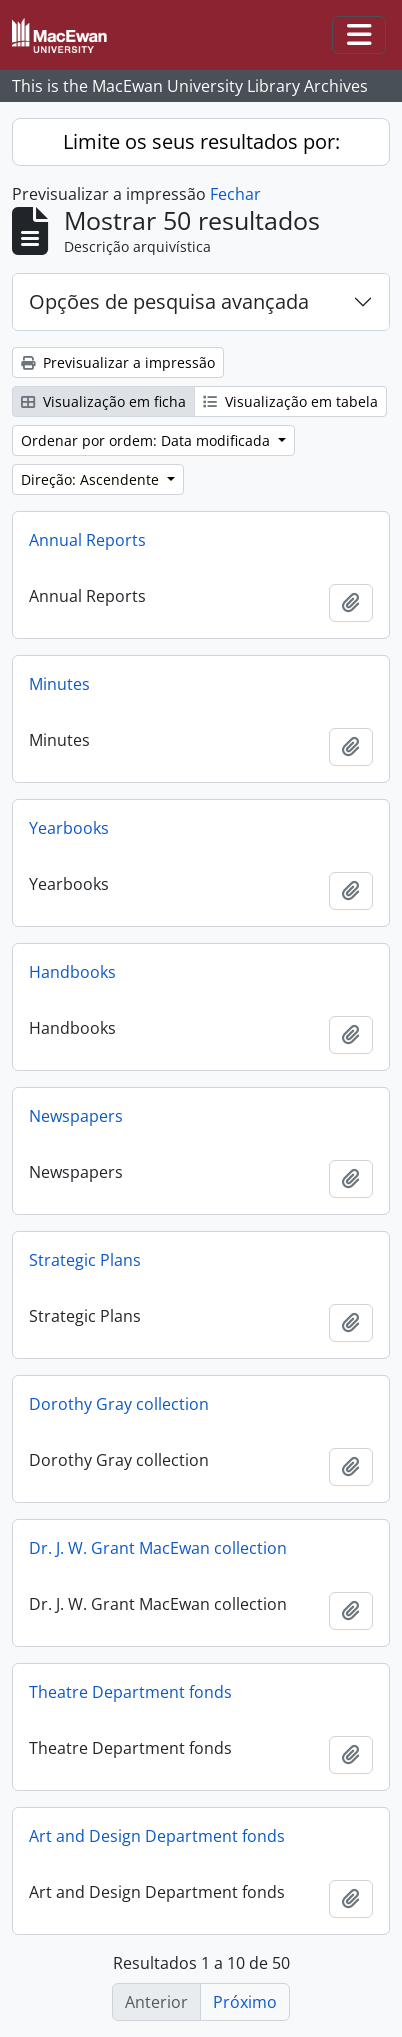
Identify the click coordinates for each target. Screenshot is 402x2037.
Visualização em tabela (290, 401)
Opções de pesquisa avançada (169, 301)
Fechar (235, 194)
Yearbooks (69, 828)
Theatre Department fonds (130, 1692)
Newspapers (76, 1116)
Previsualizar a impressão (118, 362)
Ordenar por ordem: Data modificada (147, 440)
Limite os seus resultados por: (201, 141)
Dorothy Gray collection (119, 1404)
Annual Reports (87, 540)
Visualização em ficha (103, 401)
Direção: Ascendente (92, 479)
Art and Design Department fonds (157, 1836)
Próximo (245, 2002)
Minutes (59, 684)
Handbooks (72, 972)
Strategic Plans (85, 1260)
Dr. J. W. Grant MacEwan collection (158, 1548)
